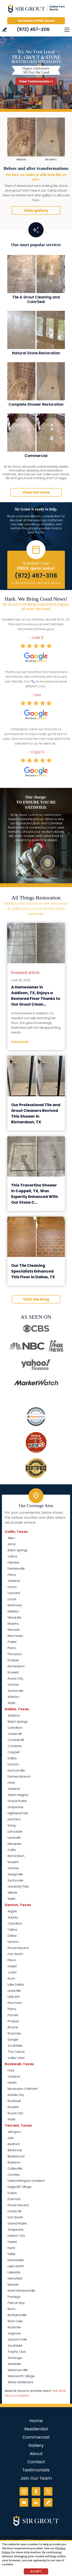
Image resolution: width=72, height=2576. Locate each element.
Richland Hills (17, 2315)
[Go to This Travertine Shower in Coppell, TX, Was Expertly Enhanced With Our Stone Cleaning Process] (36, 1156)
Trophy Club (17, 2352)
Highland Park (18, 1813)
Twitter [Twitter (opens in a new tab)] (48, 2491)
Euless (12, 2193)
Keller (11, 2254)
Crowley (14, 2174)
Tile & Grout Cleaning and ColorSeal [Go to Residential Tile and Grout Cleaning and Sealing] (36, 299)
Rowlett (13, 1672)
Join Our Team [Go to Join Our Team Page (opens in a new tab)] (36, 2478)
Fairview (13, 1562)
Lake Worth (16, 2266)
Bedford (14, 2144)
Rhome (13, 2027)
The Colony (16, 2052)
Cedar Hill (15, 1734)
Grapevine (15, 1807)
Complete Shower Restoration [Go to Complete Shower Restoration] (36, 404)
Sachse (13, 1684)
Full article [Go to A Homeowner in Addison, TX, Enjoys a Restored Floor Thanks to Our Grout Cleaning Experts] (19, 1042)
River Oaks (15, 2321)
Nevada (14, 1629)
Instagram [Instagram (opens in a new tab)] (24, 2491)
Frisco (12, 1575)
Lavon (12, 1587)
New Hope (15, 1636)
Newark (13, 2284)
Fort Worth (15, 1954)
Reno (11, 2309)
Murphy (13, 1623)
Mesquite (14, 1617)
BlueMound (16, 2156)
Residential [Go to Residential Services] (36, 2429)
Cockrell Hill (16, 1740)
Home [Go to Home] (36, 2421)
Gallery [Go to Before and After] (36, 2445)
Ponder (13, 2015)
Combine (15, 1746)
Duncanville (16, 1770)
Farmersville (16, 1568)
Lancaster (15, 1831)
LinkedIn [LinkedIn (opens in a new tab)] (36, 2502)
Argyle (12, 1911)
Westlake (14, 2364)
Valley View (16, 2058)
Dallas (12, 1758)
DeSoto (13, 1764)
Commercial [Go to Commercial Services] (36, 455)
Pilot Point (15, 2003)
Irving (12, 1825)
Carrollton (15, 1728)
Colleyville (15, 2168)
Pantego (14, 2297)
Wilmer (12, 1892)
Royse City (15, 1678)
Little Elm (14, 1997)
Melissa (13, 1611)
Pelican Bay (16, 2303)
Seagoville (15, 1874)
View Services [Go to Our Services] (36, 492)
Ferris (11, 1782)
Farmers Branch (19, 1776)
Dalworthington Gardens (26, 2181)
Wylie (11, 1703)
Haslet (12, 1966)
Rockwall (14, 2101)
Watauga (15, 2358)
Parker (12, 1642)
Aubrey (13, 1917)
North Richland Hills (21, 2290)
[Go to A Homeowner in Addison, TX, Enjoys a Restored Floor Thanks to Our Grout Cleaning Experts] (36, 943)
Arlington (14, 2132)
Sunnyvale (15, 1691)
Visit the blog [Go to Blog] (36, 1299)
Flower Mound (18, 1948)
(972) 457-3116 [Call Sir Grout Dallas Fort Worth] (33, 29)
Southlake (15, 2045)
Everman (14, 2199)
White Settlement (20, 2382)
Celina (12, 1556)
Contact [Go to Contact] (36, 2462)
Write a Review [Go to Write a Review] (4, 29)
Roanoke (14, 2033)
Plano (12, 1648)
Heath (12, 2082)
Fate (11, 2070)
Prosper (13, 1660)
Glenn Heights (18, 1795)
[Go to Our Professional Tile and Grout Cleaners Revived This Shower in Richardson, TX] (36, 1076)
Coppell (13, 1752)
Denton (13, 1942)
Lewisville (14, 1837)
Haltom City (16, 2235)
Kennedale (16, 2260)
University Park (18, 1886)
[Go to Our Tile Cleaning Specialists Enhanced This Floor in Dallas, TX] (36, 1237)
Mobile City (16, 2095)
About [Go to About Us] (36, 2454)
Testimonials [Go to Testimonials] (36, 2470)
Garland (14, 1581)
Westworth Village (21, 2376)
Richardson (16, 1666)
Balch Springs (18, 1550)
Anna (12, 1544)
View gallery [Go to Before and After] (36, 210)
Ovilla (12, 1850)
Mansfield (15, 2278)
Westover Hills (18, 2370)
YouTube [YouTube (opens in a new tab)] (24, 2502)
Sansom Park (17, 2339)
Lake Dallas (16, 1984)
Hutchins (14, 1819)
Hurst (11, 2248)
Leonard (14, 1593)
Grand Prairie (17, 1801)
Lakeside (14, 2272)
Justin (12, 1972)
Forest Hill (14, 2211)
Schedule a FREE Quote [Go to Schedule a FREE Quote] (36, 21)
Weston (13, 1697)
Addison (14, 1715)
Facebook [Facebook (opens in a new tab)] (36, 2491)
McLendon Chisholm (23, 2089)
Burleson (14, 2162)
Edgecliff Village (19, 2187)
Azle (11, 2138)
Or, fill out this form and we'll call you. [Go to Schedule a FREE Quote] (36, 583)
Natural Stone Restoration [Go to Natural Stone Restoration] (36, 353)
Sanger (13, 2039)
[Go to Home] (36, 9)
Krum (11, 1978)
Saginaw (14, 2333)
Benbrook (15, 2150)
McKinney (15, 1605)
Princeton (15, 1654)
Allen (11, 1538)
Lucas (12, 1599)
